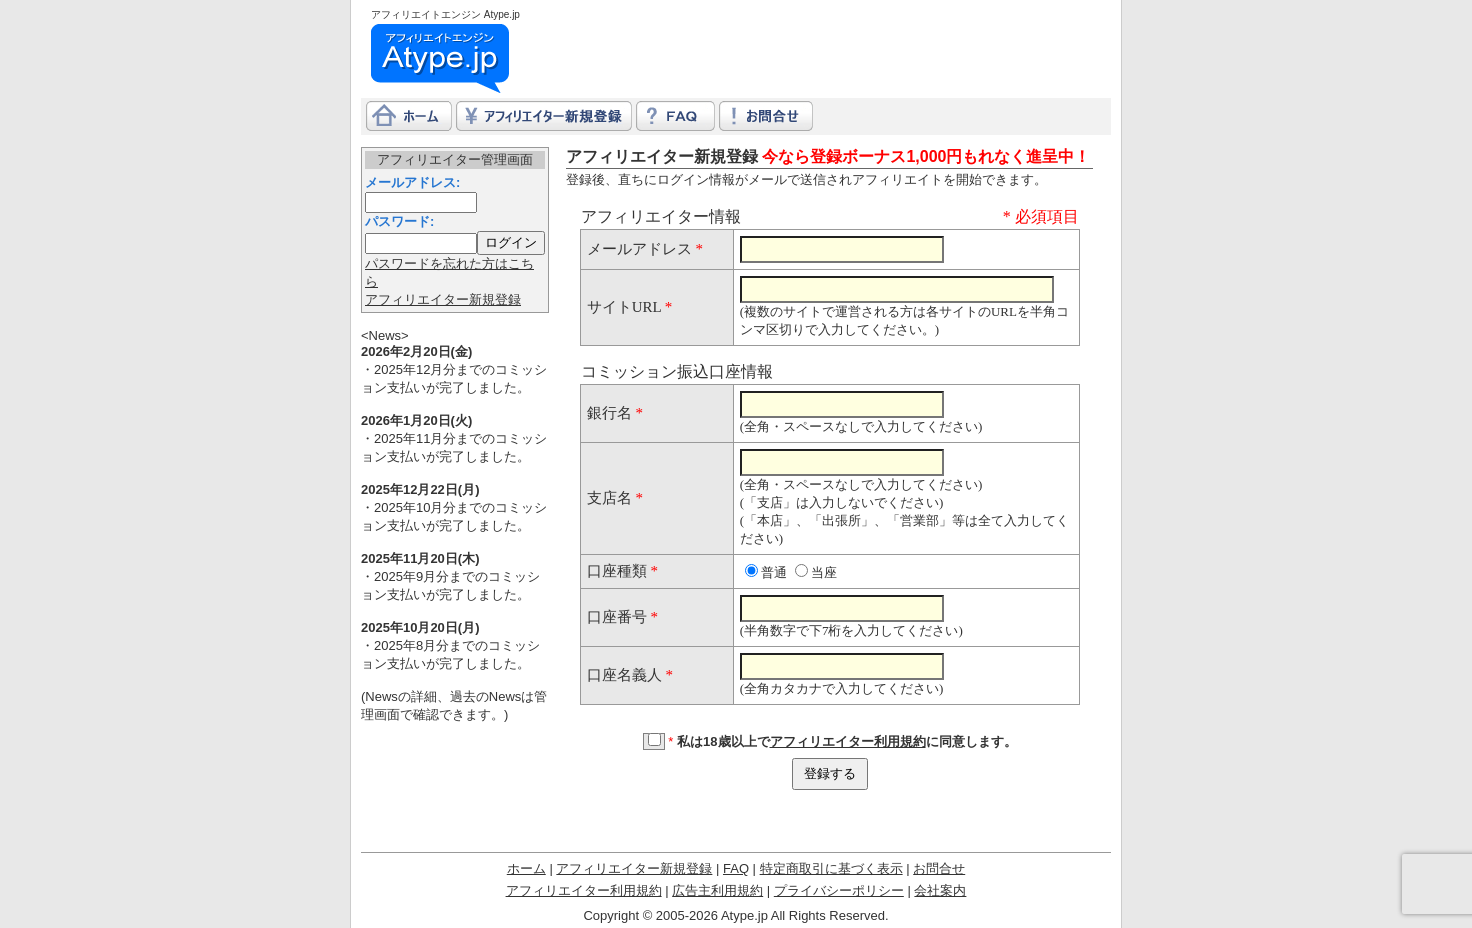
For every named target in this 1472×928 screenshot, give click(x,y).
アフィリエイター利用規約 (848, 741)
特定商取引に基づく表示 (831, 868)
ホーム (526, 868)
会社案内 (940, 890)
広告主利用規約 (717, 890)
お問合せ (939, 868)
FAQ (736, 868)
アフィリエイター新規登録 (443, 299)
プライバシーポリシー (839, 890)
